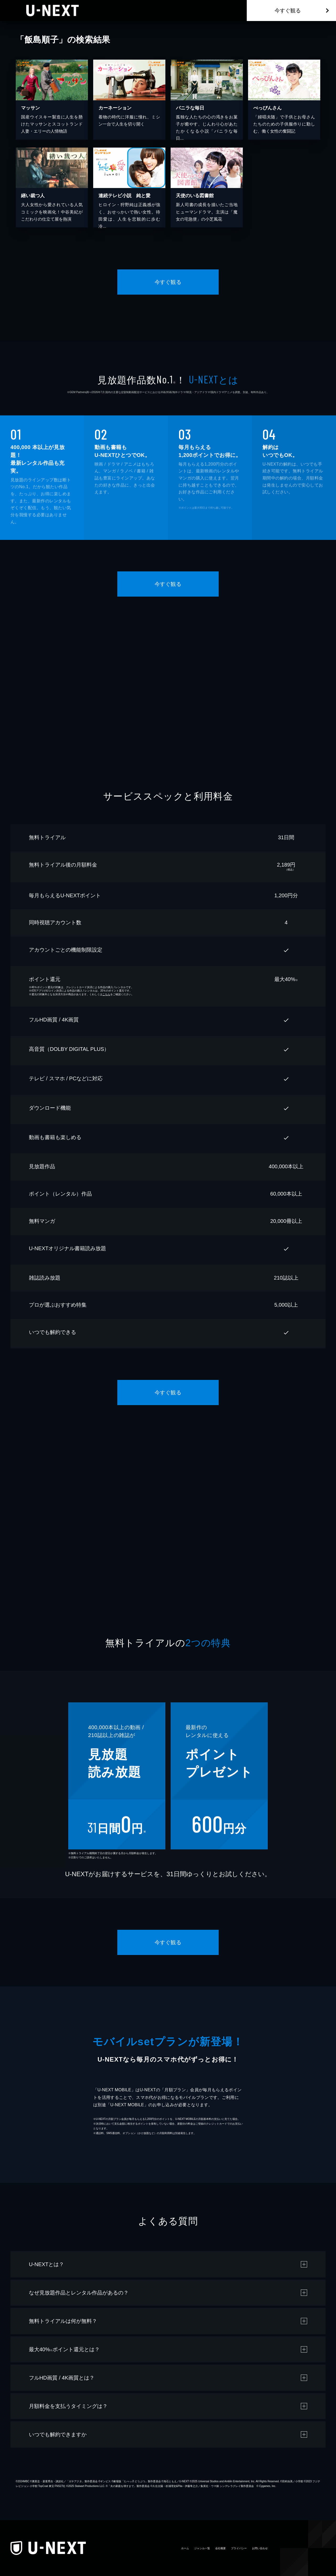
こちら (106, 994)
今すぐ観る (288, 10)
